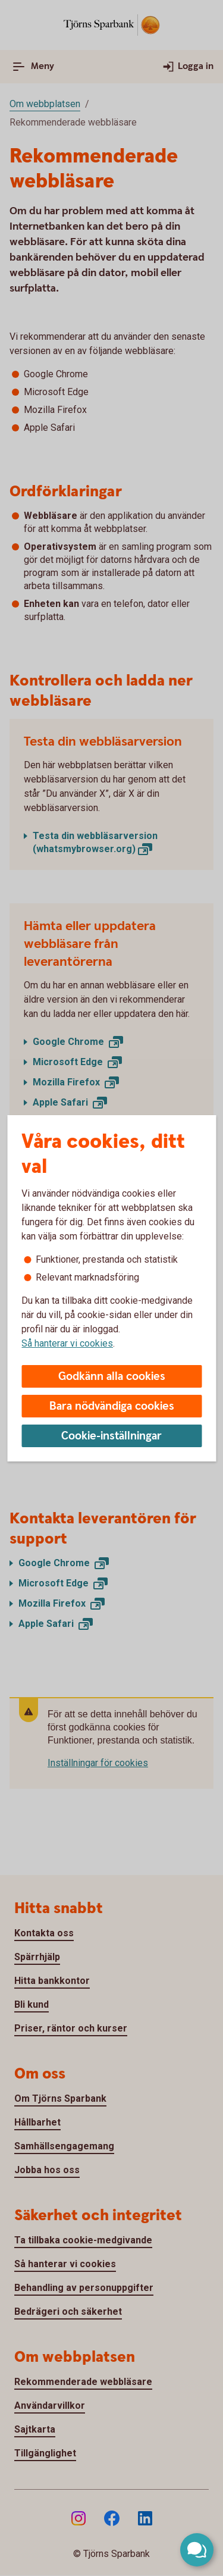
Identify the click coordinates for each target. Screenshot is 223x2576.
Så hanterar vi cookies (67, 1343)
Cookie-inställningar (111, 1436)
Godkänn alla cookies (111, 1376)
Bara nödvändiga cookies (111, 1406)
